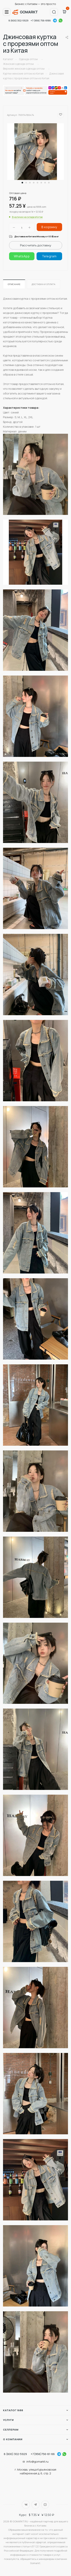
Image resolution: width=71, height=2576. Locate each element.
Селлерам (10, 2429)
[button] (22, 182)
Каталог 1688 (13, 2410)
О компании (13, 2439)
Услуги (8, 2420)
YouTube (45, 2505)
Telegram (55, 20)
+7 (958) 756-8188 (41, 20)
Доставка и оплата (43, 284)
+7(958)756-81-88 (43, 2454)
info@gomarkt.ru (37, 2462)
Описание (14, 284)
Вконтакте (26, 2505)
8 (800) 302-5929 (18, 20)
